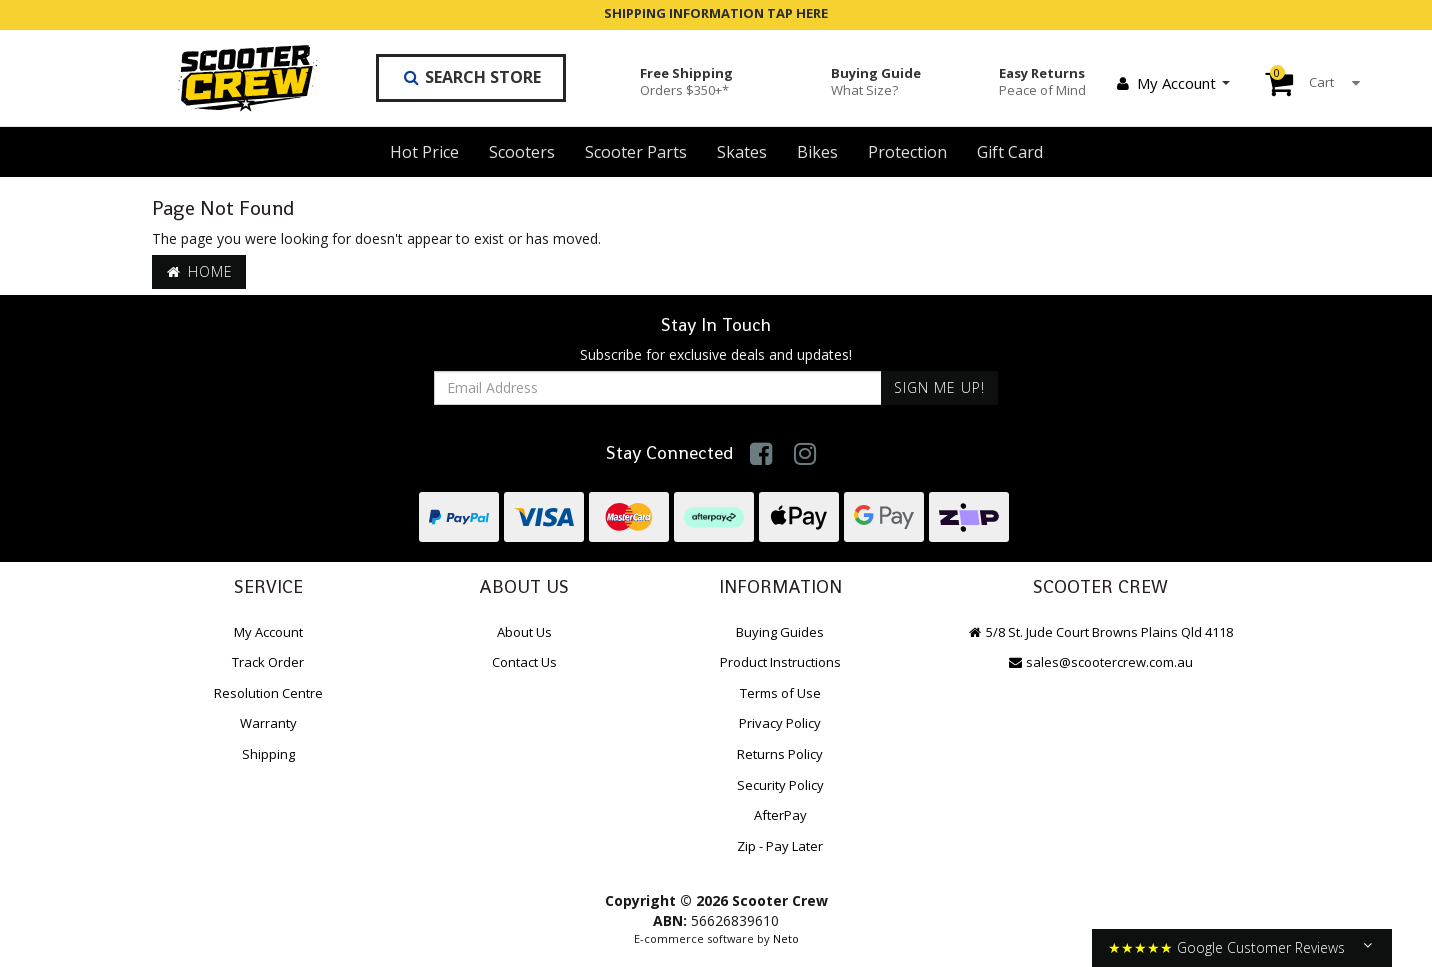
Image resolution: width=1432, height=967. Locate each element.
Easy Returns (1042, 81)
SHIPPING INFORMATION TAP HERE (716, 13)
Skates (742, 152)
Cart (1297, 81)
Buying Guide (876, 81)
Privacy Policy (780, 723)
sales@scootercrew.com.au (1100, 662)
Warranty (268, 723)
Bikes (817, 152)
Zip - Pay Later (780, 846)
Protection (907, 152)
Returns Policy (780, 754)
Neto (786, 938)
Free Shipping (686, 81)
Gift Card (1010, 152)
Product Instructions (780, 662)
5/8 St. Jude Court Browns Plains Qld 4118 (1100, 632)
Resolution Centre (268, 693)
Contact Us (524, 662)
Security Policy (780, 785)
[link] (761, 453)
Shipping (268, 754)
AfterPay (780, 815)
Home (199, 271)
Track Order (268, 662)
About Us (524, 632)
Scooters (522, 152)
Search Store (471, 77)
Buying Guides (780, 632)
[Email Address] (658, 388)
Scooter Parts (636, 152)
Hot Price (424, 152)
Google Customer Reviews (1261, 947)
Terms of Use (780, 693)
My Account (1172, 83)
